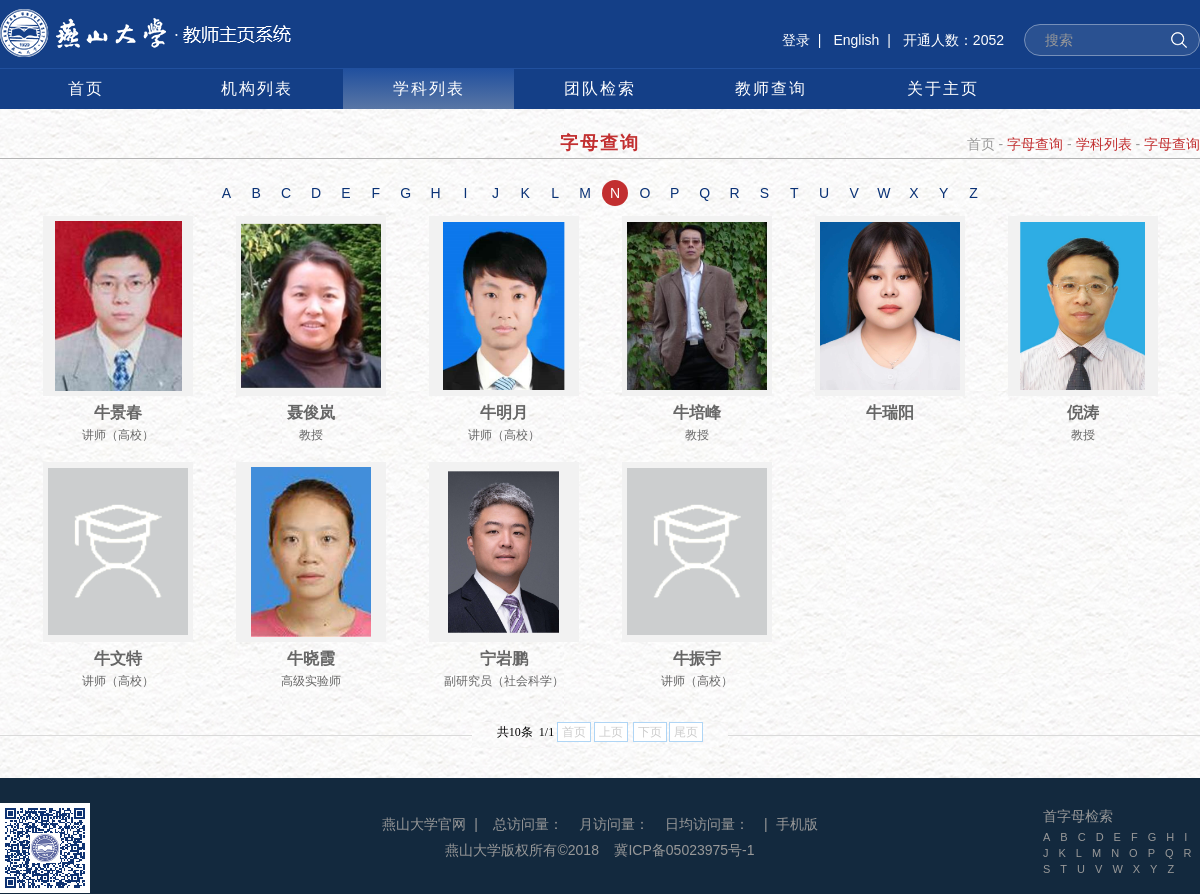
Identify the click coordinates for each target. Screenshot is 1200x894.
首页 (981, 144)
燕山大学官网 (424, 824)
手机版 (797, 824)
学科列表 (1104, 144)
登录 (796, 40)
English (856, 40)
